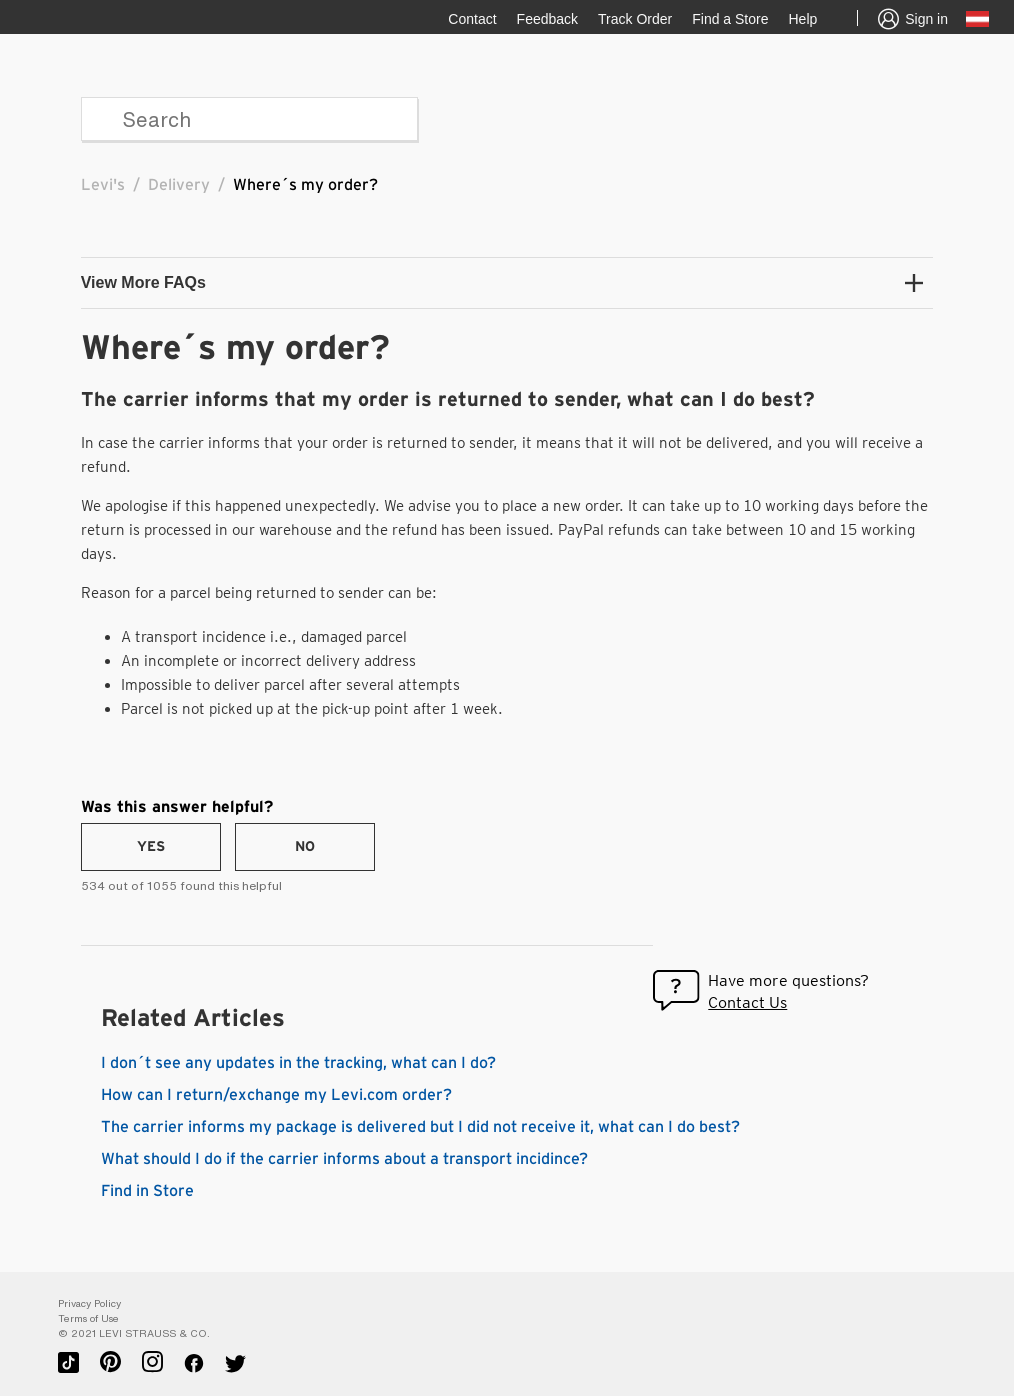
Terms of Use (88, 1318)
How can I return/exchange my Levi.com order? (276, 1095)
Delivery (179, 185)
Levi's (103, 185)
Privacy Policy (89, 1303)
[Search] (249, 119)
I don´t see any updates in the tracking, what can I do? (298, 1063)
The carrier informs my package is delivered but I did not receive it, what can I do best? (420, 1127)
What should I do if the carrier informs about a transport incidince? (344, 1159)
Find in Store (147, 1191)
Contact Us (747, 1002)
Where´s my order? (305, 185)
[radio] (151, 847)
